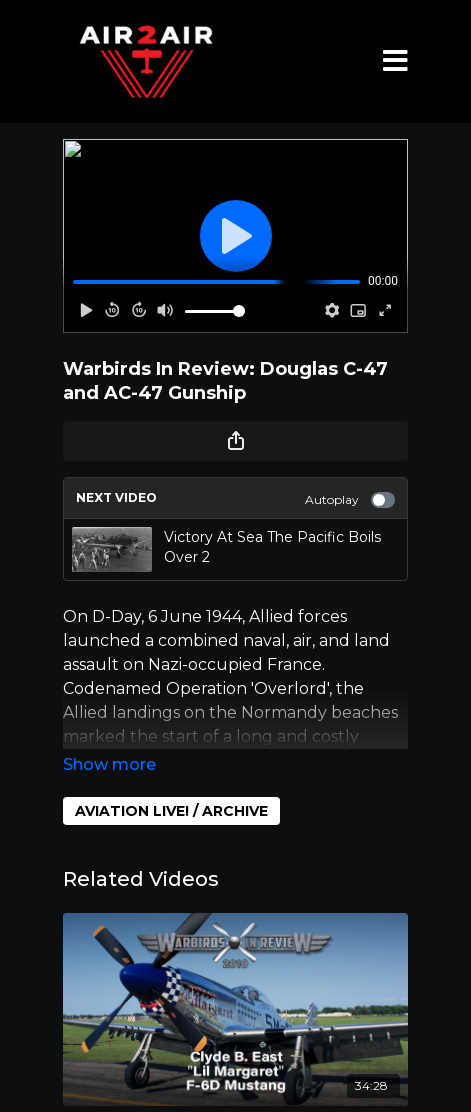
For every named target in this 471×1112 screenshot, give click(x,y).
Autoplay (350, 500)
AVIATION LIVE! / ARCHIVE (171, 811)
